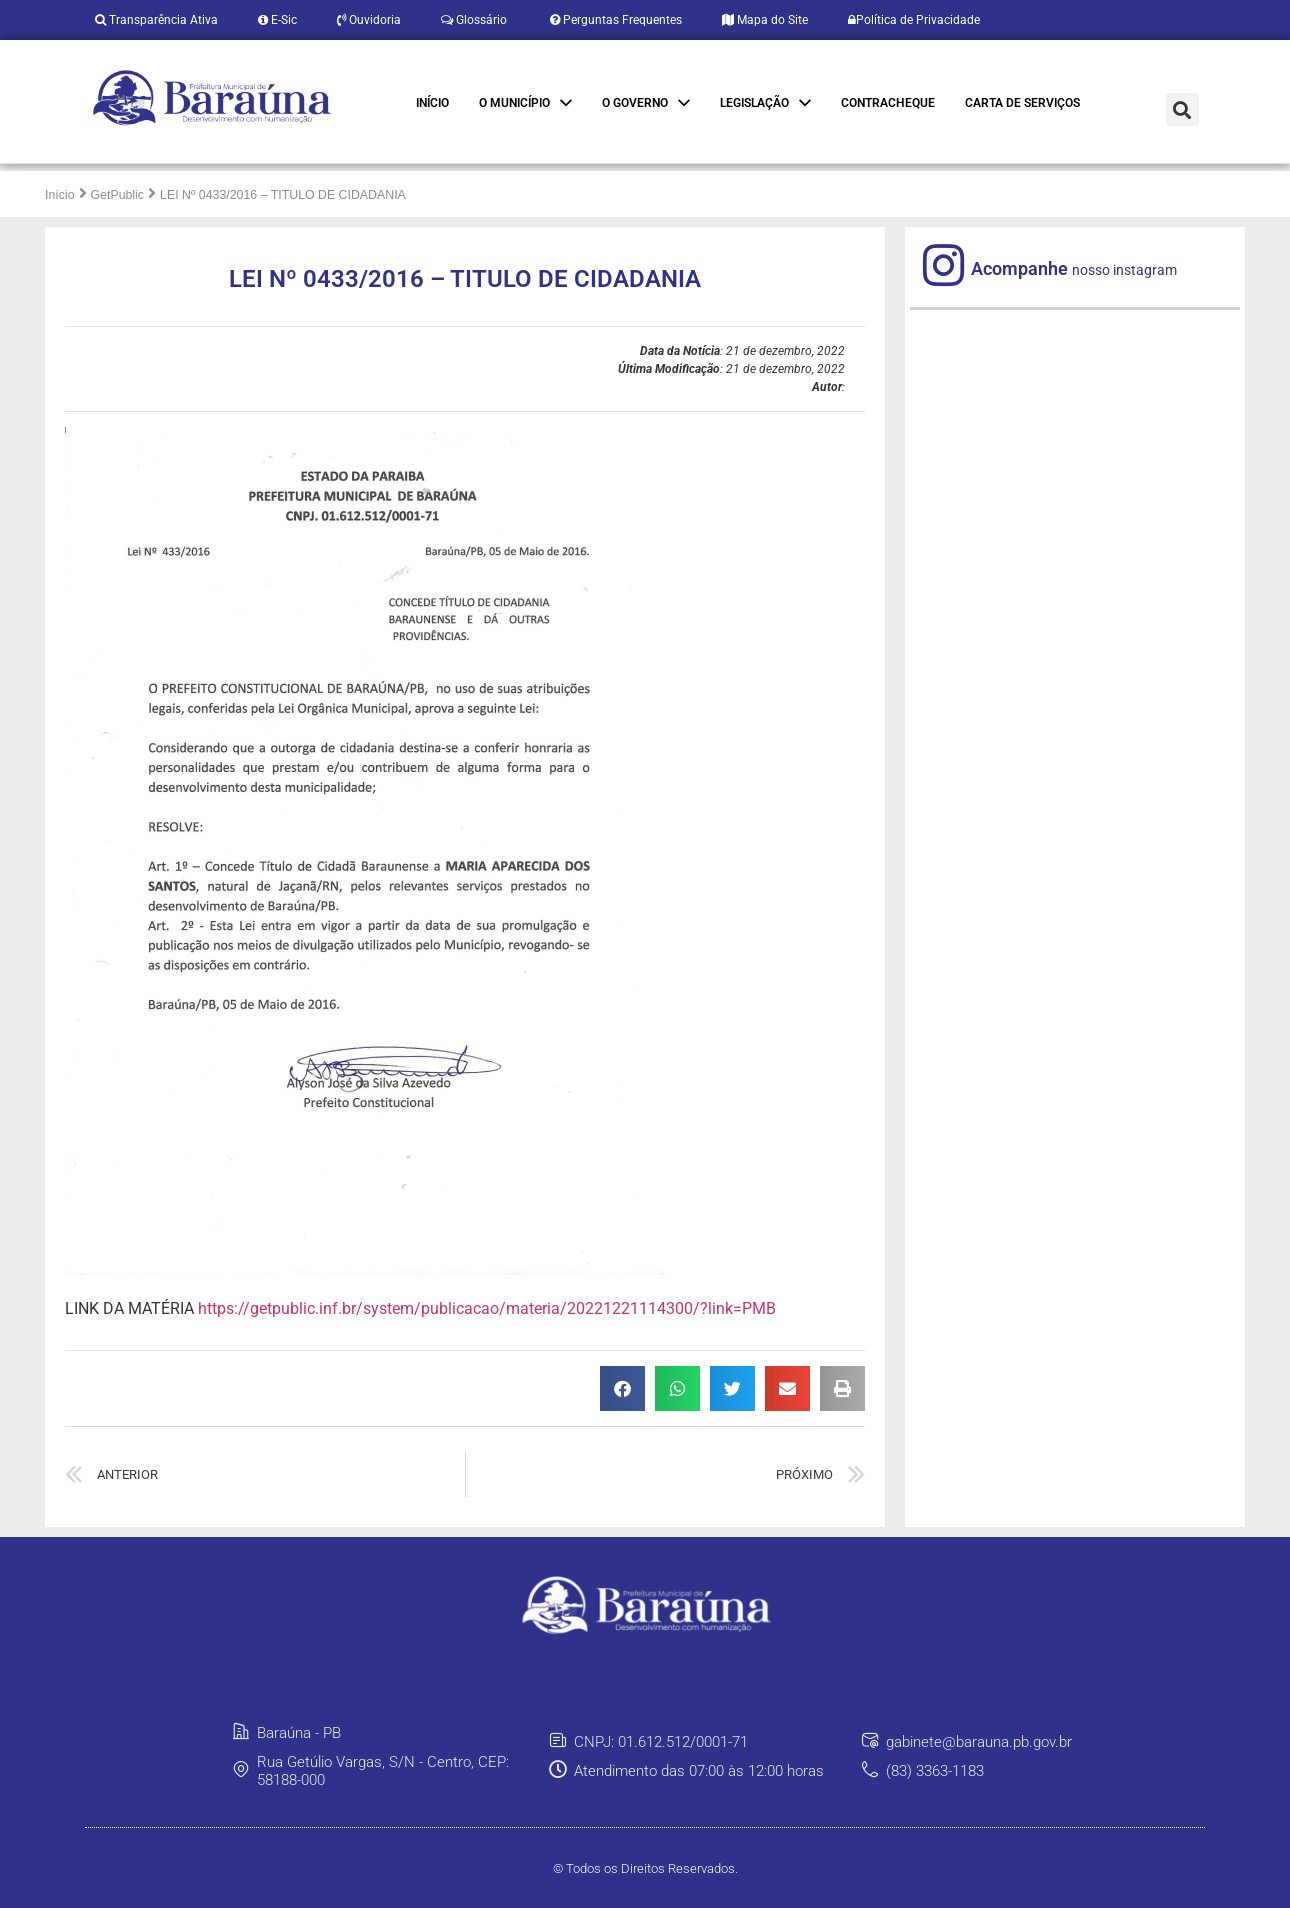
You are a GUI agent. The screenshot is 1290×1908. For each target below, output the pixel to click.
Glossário (474, 20)
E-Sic (277, 20)
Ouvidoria (369, 20)
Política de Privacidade (914, 20)
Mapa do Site (765, 20)
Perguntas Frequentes (614, 20)
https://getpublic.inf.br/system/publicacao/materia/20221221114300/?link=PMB (487, 1308)
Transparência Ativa (156, 20)
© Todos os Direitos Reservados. (645, 1868)
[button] (1182, 109)
